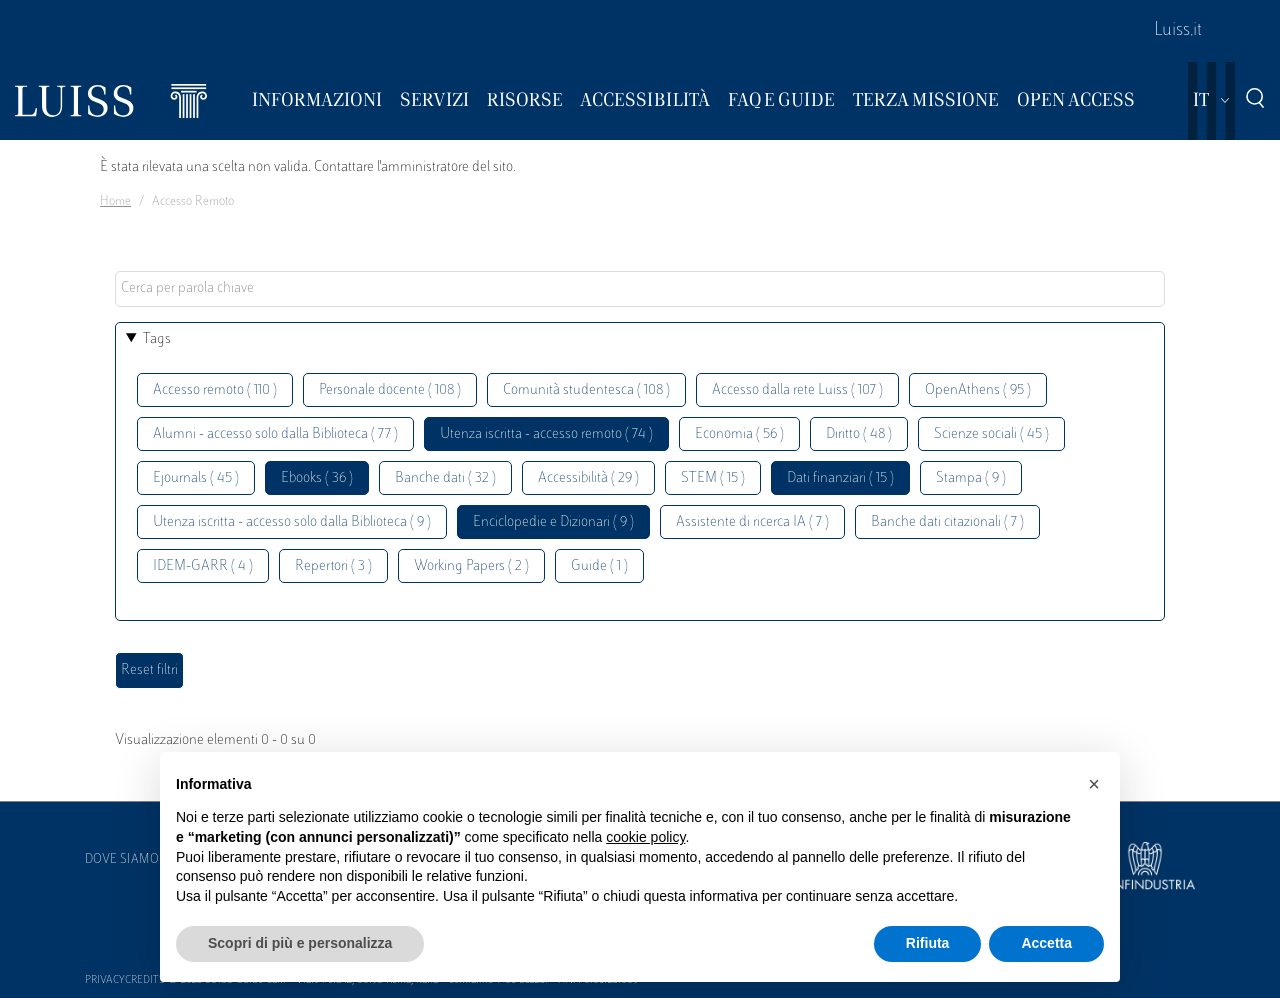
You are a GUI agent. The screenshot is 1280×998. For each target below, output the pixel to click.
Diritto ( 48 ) (859, 434)
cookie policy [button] (645, 837)
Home (115, 202)
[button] (1094, 784)
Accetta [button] (1046, 943)
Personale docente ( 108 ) (390, 390)
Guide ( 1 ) (599, 566)
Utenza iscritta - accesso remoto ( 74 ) (546, 434)
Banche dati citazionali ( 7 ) (947, 522)
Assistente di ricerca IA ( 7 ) (752, 522)
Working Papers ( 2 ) (471, 566)
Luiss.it (1178, 31)
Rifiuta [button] (928, 943)
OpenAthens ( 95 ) (978, 390)
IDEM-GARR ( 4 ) (203, 566)
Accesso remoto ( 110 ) (215, 390)
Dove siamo (122, 860)
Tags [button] (157, 339)
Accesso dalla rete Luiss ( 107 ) (797, 390)
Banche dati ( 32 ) (445, 478)
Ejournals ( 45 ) (196, 478)
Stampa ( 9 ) (971, 478)
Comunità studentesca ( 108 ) (586, 390)
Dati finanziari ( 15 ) (840, 478)
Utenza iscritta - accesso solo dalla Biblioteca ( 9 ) (292, 522)
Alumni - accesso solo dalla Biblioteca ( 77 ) (275, 434)
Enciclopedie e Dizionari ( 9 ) (553, 522)
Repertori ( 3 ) (333, 566)
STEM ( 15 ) (713, 478)
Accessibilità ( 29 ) (588, 478)
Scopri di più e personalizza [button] (300, 943)
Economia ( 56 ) (739, 434)
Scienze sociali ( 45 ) (991, 434)
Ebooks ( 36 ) (317, 478)
